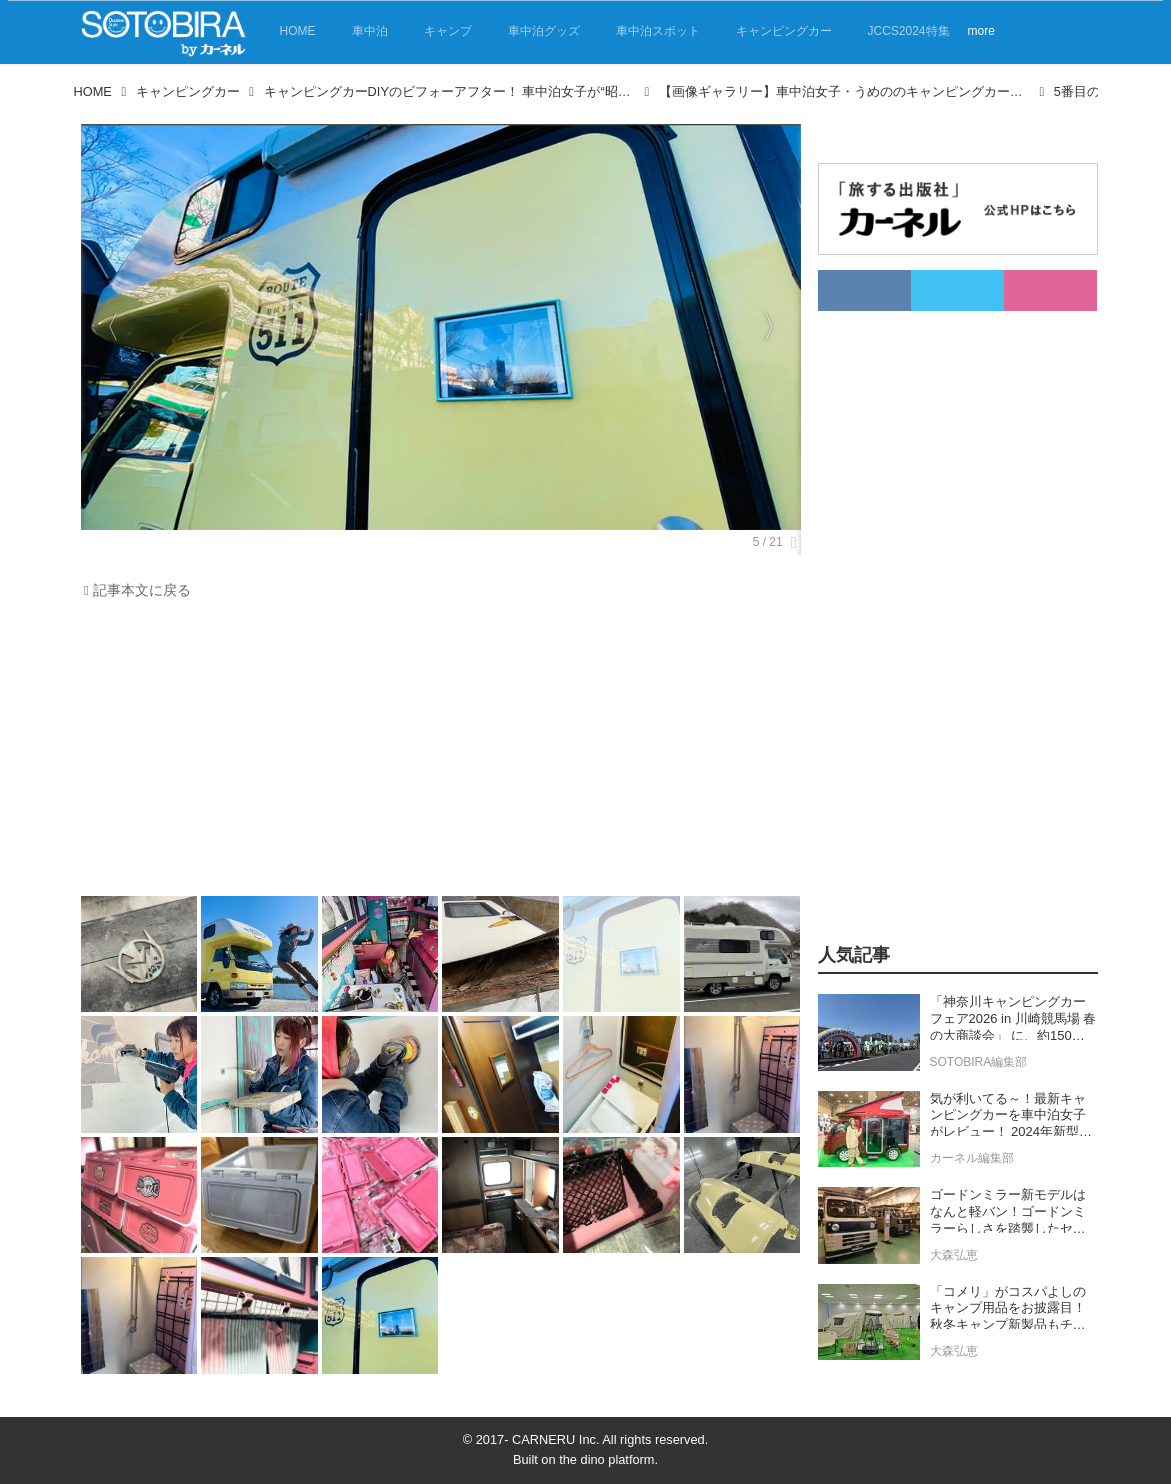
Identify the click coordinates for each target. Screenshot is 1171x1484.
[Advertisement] (436, 753)
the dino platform (606, 1459)
